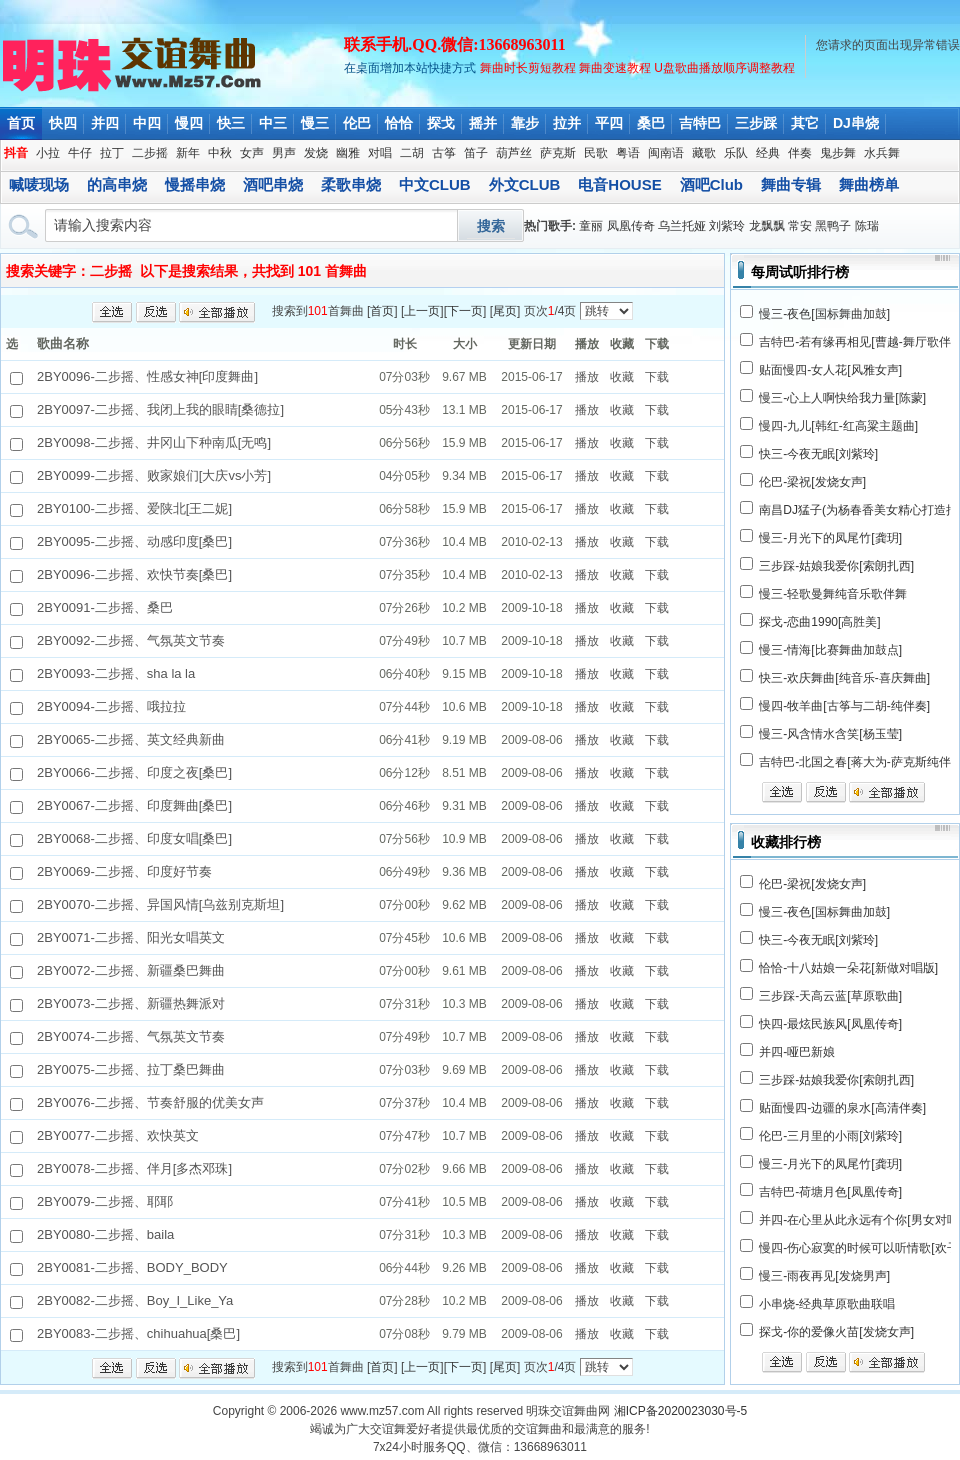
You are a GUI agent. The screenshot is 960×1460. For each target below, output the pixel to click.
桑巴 (651, 123)
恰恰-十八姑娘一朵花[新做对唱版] (848, 968)
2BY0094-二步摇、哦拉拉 (111, 706)
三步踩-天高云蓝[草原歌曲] (830, 996)
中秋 (220, 153)
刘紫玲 (727, 226)
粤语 (628, 153)
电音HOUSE (619, 184)
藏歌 (704, 153)
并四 (105, 123)
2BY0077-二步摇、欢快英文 (118, 1135)
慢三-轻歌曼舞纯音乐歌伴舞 (833, 594)
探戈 (441, 123)
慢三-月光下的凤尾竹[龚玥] (830, 538)
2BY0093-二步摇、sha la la (116, 673)
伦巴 (357, 123)
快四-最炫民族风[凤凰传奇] (830, 1024)
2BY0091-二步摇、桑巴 (105, 607)
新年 (188, 153)
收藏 (622, 377)
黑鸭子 (833, 226)
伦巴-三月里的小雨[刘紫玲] (830, 1136)
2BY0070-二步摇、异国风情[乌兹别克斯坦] (160, 904)
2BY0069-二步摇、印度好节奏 (124, 871)
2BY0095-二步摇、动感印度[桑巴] (134, 541)
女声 (252, 153)
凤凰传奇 (631, 226)
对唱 (380, 153)
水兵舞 (882, 153)
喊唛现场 (39, 184)
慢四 (189, 123)
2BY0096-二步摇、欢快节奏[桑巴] (134, 574)
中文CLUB (435, 184)
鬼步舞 (838, 153)
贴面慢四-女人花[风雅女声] (830, 370)
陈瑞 (867, 226)
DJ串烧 (856, 123)
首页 (21, 123)
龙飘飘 (767, 226)
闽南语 (666, 153)
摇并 (483, 123)
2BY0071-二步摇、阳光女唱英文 (131, 937)
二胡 (412, 153)
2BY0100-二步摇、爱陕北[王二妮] (134, 508)
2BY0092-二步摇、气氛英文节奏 (131, 640)
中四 (147, 123)
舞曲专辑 (791, 184)
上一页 (422, 311)
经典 (768, 153)
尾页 (505, 311)
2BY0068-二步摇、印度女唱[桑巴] (134, 838)
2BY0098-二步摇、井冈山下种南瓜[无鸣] (154, 442)
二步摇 (150, 153)
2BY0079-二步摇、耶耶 (105, 1201)
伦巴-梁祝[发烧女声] (812, 482)
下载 (657, 377)
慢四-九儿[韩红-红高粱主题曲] (838, 426)
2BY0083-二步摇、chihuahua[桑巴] (138, 1333)
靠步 (525, 123)
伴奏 (800, 153)
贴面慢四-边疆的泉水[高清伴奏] (842, 1108)
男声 (284, 153)
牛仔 (80, 153)
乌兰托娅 (682, 226)
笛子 (476, 153)
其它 (805, 123)
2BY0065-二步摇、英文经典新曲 (131, 739)
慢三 (315, 123)
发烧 (316, 153)
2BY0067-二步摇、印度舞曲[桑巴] (134, 805)
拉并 (567, 123)
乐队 (736, 153)
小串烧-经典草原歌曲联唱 (827, 1304)
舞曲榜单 (869, 184)
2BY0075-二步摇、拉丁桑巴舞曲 (131, 1069)
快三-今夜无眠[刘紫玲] (818, 454)
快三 (231, 123)
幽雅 (348, 153)
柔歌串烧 (351, 184)
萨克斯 (558, 153)
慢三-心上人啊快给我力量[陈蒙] (842, 398)
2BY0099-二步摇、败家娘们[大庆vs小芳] (154, 475)
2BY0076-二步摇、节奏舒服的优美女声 (150, 1102)
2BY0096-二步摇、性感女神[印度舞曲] (147, 376)
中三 (273, 123)
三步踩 (756, 123)
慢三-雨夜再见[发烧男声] (824, 1276)
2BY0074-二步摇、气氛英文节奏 (131, 1036)
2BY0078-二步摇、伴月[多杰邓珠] (134, 1168)
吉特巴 (700, 123)
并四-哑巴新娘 (797, 1052)
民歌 (596, 153)
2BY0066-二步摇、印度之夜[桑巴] (134, 772)
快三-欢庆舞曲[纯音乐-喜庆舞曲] (844, 678)
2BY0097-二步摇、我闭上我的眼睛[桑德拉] (160, 409)
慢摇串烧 (195, 184)
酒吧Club (711, 184)
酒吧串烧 (273, 184)
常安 (800, 226)
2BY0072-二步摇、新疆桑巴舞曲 (131, 970)
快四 (63, 123)
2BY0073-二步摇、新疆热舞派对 (131, 1003)
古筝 (444, 153)
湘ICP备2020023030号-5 (680, 1411)
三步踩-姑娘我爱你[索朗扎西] (836, 566)
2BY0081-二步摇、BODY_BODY (132, 1267)
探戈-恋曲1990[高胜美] (819, 622)
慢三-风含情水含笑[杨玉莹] (830, 734)
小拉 (48, 153)
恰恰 (399, 123)
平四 (609, 123)
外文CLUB (525, 184)
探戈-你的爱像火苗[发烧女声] (836, 1332)
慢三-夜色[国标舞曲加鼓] (824, 314)
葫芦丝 (514, 153)
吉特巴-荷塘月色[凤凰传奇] (830, 1192)
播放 (587, 377)
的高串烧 (117, 184)
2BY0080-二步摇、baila (105, 1234)
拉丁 (112, 153)
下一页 (465, 311)
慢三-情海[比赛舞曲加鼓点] (830, 650)
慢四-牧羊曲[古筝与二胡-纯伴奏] (844, 706)
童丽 (591, 226)
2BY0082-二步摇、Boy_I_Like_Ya (135, 1300)
